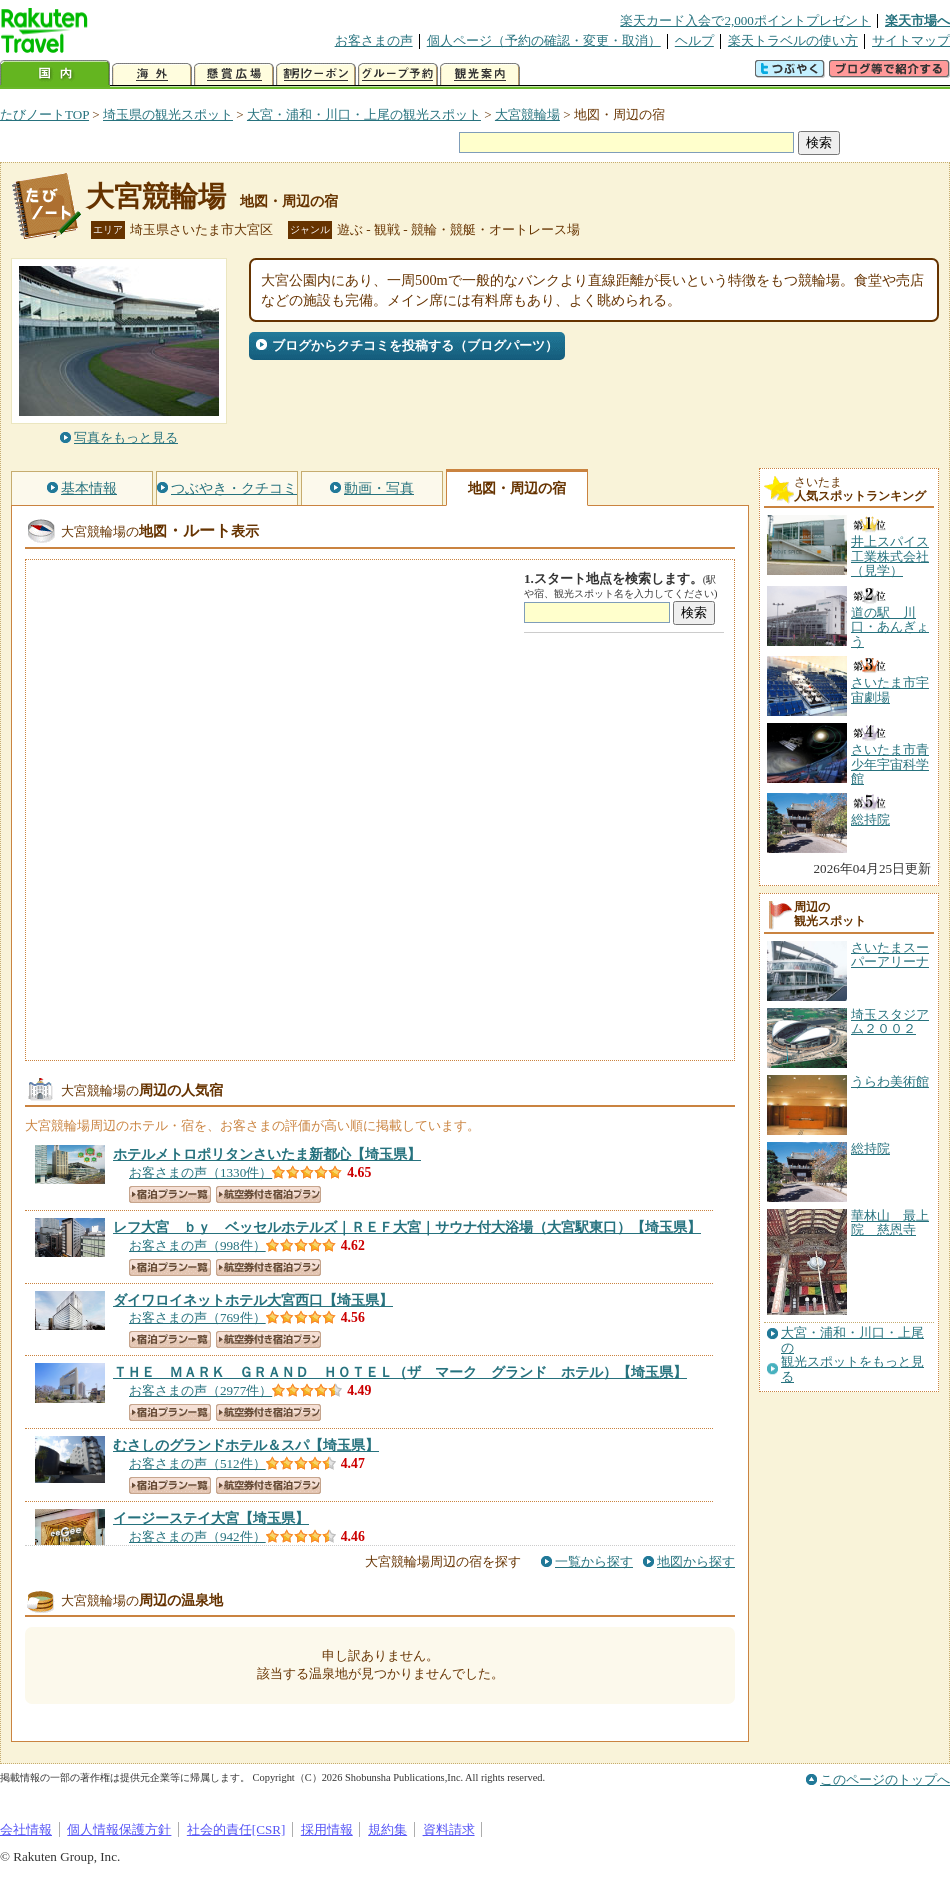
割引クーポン (316, 74)
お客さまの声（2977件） (200, 1390)
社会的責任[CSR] (236, 1829)
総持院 (870, 1148)
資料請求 (449, 1829)
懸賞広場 (234, 74)
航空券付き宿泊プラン (268, 1194)
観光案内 (480, 74)
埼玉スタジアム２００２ (890, 1021)
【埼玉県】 (267, 1154)
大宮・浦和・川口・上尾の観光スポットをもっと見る (852, 1354)
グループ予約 (398, 74)
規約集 (387, 1829)
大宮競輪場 (527, 114)
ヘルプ (694, 40)
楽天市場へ (917, 20)
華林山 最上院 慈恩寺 (890, 1222)
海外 (152, 74)
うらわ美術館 (890, 1081)
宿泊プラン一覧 (170, 1194)
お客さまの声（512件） (197, 1463)
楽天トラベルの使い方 (793, 40)
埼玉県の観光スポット (168, 114)
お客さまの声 (374, 40)
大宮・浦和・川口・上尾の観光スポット (364, 114)
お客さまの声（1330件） (200, 1172)
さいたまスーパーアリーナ (890, 954)
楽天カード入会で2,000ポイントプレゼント (745, 20)
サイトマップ (911, 40)
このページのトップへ (885, 1779)
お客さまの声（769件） (197, 1317)
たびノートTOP (44, 114)
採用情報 (327, 1829)
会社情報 (26, 1829)
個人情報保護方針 (119, 1829)
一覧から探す (594, 1561)
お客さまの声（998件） (197, 1245)
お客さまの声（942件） (197, 1536)
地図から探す (696, 1561)
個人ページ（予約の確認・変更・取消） (544, 40)
